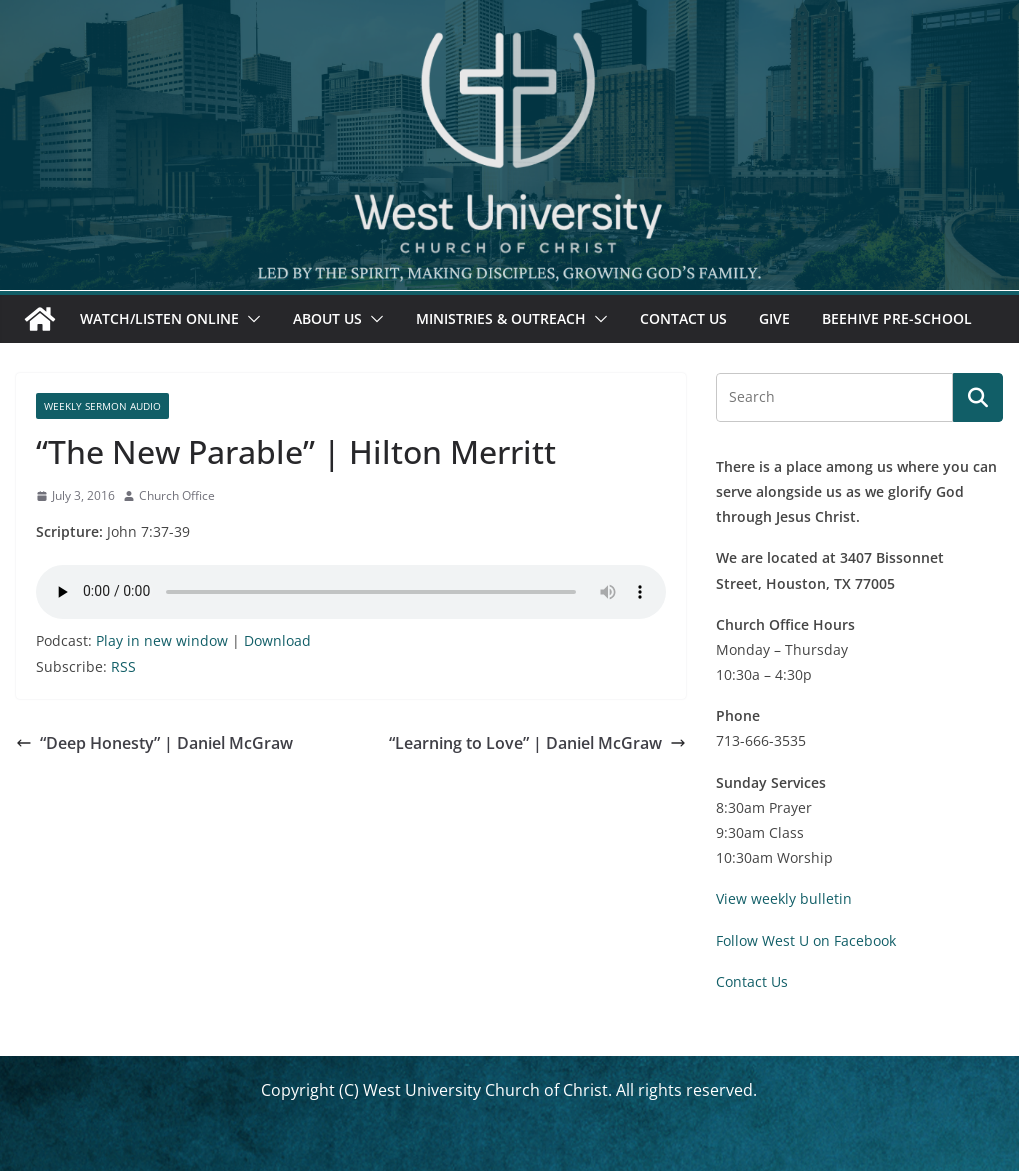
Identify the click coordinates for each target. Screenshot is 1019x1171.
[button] (250, 319)
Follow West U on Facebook (806, 940)
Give (774, 318)
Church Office (177, 495)
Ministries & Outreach (501, 318)
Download (277, 640)
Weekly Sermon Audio (102, 406)
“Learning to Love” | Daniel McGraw (537, 743)
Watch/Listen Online (159, 318)
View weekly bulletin (784, 898)
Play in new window (162, 640)
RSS (123, 666)
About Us (327, 318)
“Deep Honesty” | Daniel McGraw (154, 743)
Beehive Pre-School (897, 318)
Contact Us (683, 318)
